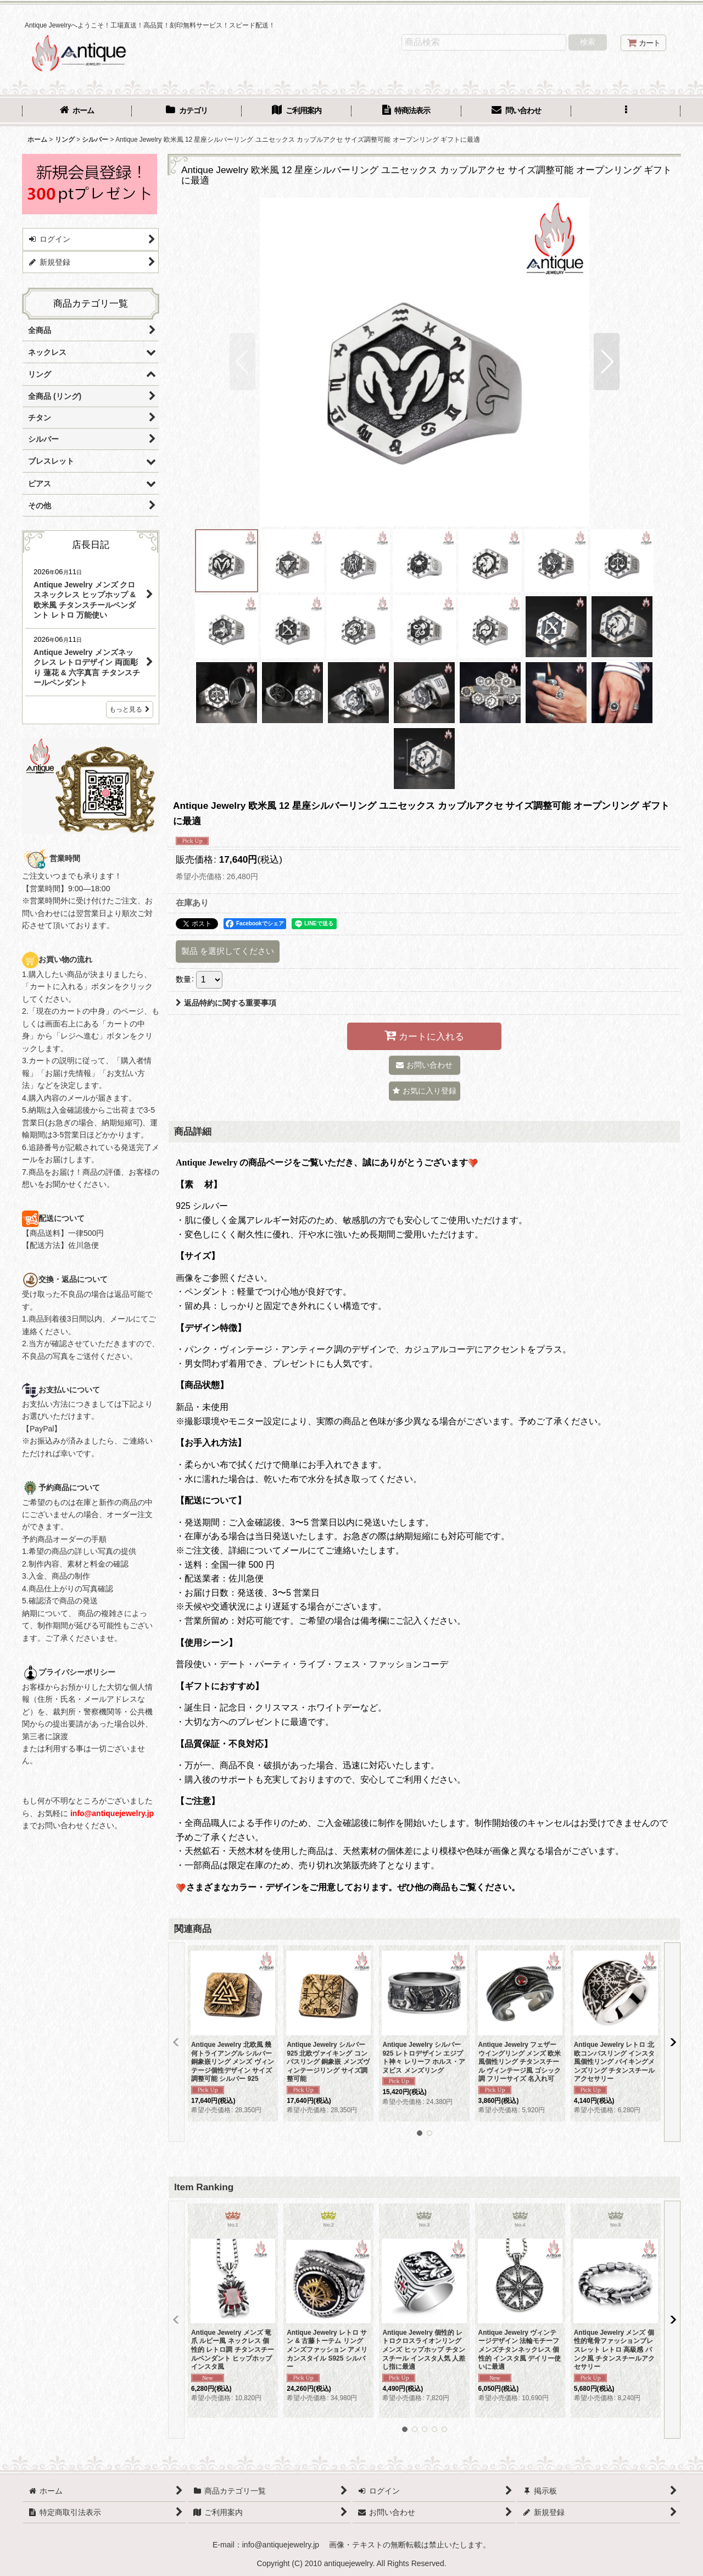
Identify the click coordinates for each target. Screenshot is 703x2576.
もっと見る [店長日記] (129, 709)
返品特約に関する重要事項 (226, 1002)
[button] (626, 111)
